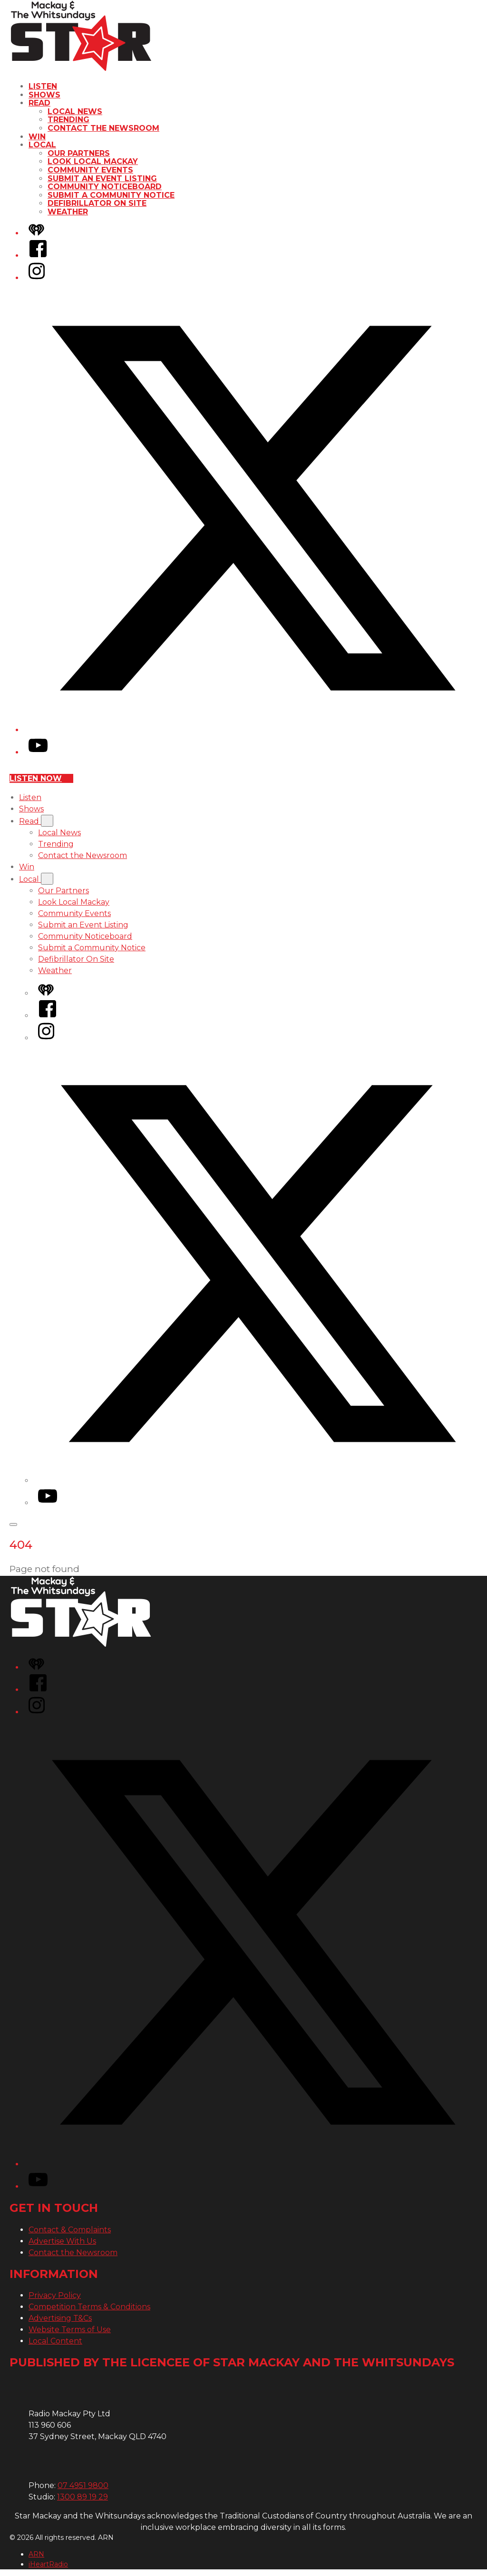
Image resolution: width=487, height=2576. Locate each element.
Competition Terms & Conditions (89, 2306)
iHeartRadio (48, 2564)
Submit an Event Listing (102, 178)
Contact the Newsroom (103, 128)
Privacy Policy (55, 2295)
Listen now (41, 778)
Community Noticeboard (105, 186)
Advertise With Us (62, 2241)
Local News (75, 111)
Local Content (55, 2340)
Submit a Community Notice (111, 195)
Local (42, 144)
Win (37, 136)
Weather (68, 211)
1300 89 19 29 (82, 2496)
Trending (68, 119)
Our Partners (79, 153)
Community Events (90, 169)
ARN (36, 2554)
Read (39, 102)
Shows (44, 94)
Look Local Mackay (93, 161)
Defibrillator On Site (97, 203)
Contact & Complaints (70, 2229)
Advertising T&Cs (60, 2318)
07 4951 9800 (83, 2485)
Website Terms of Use (70, 2329)
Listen (43, 86)
